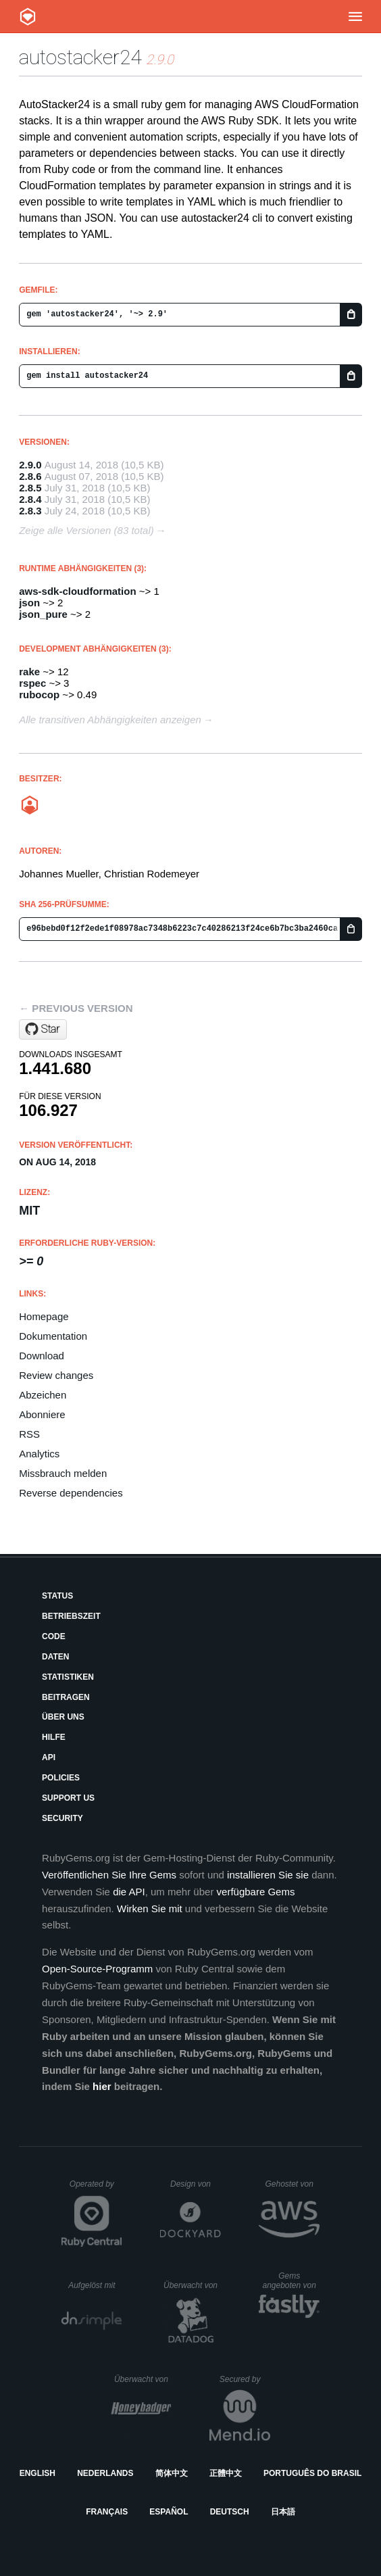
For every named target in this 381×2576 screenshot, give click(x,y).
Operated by (96, 2188)
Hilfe (54, 1737)
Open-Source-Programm (97, 1968)
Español (168, 2512)
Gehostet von (292, 2184)
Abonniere (42, 1414)
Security (62, 1818)
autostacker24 (80, 57)
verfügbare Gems (256, 1891)
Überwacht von (192, 2285)
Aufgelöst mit (95, 2285)
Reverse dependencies (70, 1493)
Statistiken (68, 1677)
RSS (29, 1434)
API (48, 1757)
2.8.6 (30, 476)
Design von (195, 2184)
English (37, 2473)
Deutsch (229, 2512)
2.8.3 (30, 510)
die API (129, 1891)
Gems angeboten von (291, 2280)
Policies (61, 1777)
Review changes (56, 1375)
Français (107, 2512)
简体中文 (171, 2473)
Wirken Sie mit (149, 1908)
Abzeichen (42, 1395)
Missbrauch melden (63, 1473)
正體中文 (225, 2473)
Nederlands (105, 2473)
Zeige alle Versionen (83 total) (86, 530)
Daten (55, 1656)
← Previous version (75, 1008)
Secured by (245, 2379)
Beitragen (66, 1697)
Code (54, 1636)
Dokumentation (53, 1336)
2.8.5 (30, 487)
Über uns (63, 1717)
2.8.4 (30, 499)
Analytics (39, 1453)
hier (102, 2086)
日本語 (283, 2512)
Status (57, 1596)
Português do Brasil (312, 2473)
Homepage (43, 1316)
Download (41, 1355)
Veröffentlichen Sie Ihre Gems (109, 1874)
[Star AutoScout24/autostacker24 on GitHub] (43, 1029)
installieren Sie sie (268, 1874)
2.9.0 (30, 464)
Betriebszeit (71, 1616)
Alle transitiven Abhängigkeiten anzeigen (110, 719)
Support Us (68, 1798)
